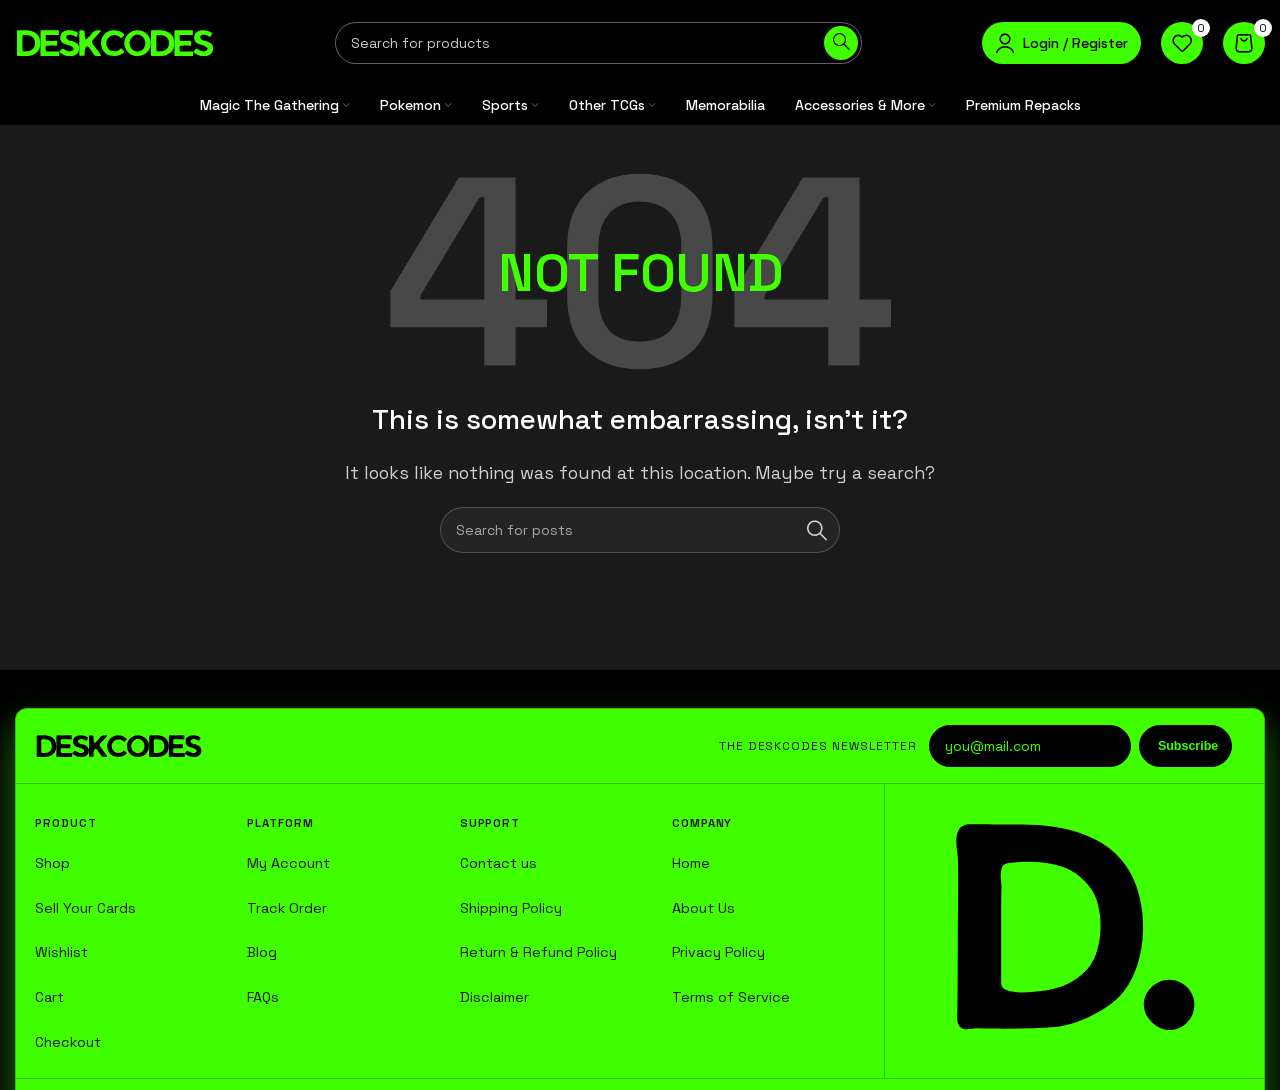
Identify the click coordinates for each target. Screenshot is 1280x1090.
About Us (703, 908)
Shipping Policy (511, 908)
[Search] (598, 43)
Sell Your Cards (85, 908)
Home (691, 863)
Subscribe (1188, 746)
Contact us (498, 863)
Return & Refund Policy (538, 952)
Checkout (68, 1042)
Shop (52, 863)
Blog (262, 952)
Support (490, 823)
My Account (288, 863)
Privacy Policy (718, 952)
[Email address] (1030, 746)
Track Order (287, 908)
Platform (280, 823)
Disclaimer (494, 997)
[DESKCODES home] (119, 746)
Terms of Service (731, 997)
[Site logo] (115, 40)
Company (702, 823)
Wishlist (61, 952)
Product (65, 823)
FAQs (263, 997)
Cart (49, 997)
